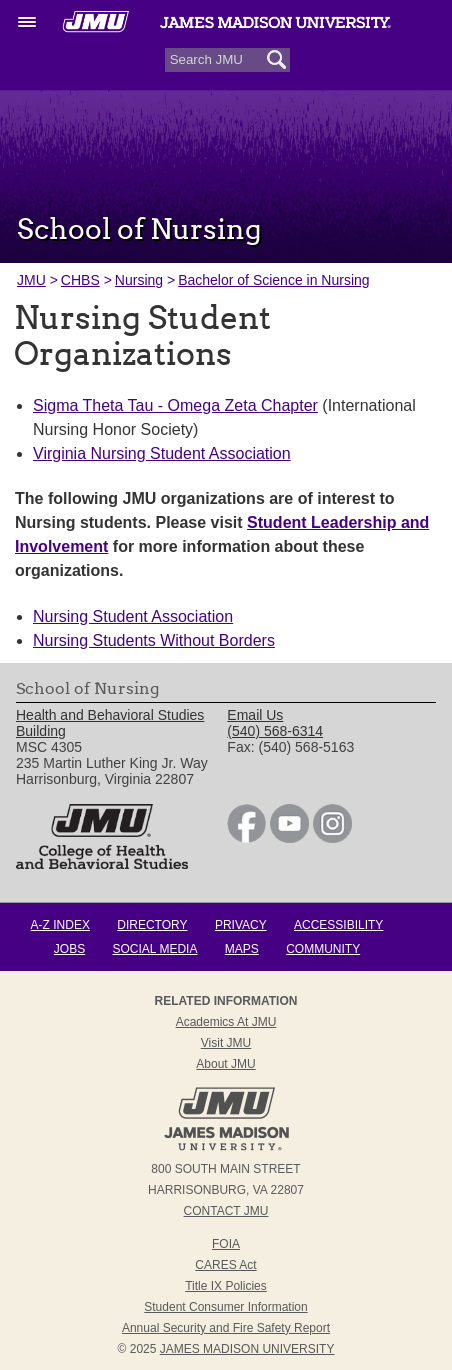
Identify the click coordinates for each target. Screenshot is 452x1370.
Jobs (69, 949)
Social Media (155, 949)
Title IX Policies (226, 1286)
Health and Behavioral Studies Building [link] (110, 723)
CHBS (80, 280)
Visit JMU (226, 1043)
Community (323, 949)
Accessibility (338, 925)
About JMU (225, 1064)
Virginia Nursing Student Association (162, 453)
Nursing (139, 280)
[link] (246, 838)
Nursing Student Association (133, 616)
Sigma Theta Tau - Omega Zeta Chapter (175, 405)
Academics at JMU (226, 1022)
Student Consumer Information (225, 1307)
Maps (242, 949)
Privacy (241, 925)
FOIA (226, 1244)
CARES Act (225, 1265)
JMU (31, 280)
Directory (152, 925)
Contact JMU (226, 1211)
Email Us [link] (255, 715)
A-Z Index (60, 925)
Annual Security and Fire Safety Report (226, 1328)
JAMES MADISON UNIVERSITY (247, 1349)
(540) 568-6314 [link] (275, 731)
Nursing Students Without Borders (154, 640)
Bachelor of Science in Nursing (273, 280)
